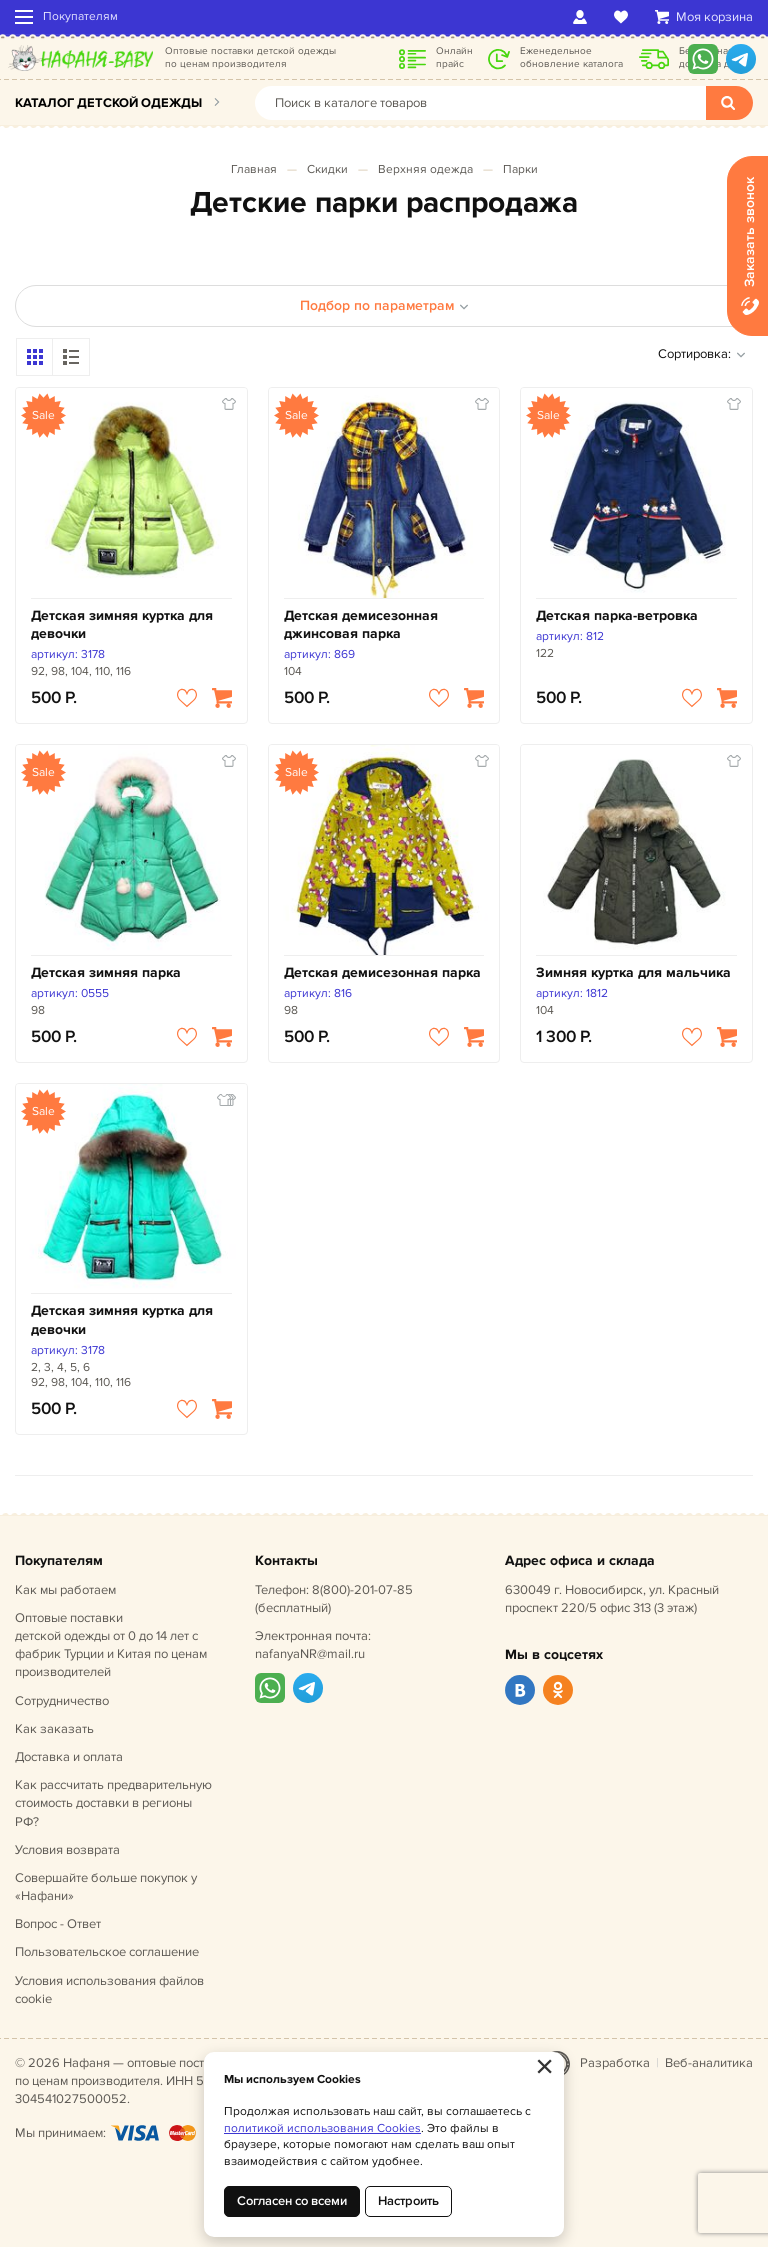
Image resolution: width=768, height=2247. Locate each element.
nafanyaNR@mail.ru (310, 1654)
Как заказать (54, 1729)
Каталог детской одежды (108, 103)
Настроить (408, 2201)
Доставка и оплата (69, 1757)
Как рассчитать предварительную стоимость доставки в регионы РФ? (113, 1803)
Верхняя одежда (425, 169)
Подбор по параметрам (384, 305)
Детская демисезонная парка (382, 972)
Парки (520, 169)
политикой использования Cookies (322, 2128)
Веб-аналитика (709, 2063)
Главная (254, 169)
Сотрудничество (62, 1701)
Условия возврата (67, 1850)
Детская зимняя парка (106, 972)
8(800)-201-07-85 (362, 1590)
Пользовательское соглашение (107, 1952)
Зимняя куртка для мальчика (633, 972)
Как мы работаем (65, 1590)
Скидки (327, 169)
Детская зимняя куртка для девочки (122, 624)
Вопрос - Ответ (58, 1924)
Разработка (615, 2063)
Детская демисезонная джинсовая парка (361, 624)
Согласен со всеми (292, 2201)
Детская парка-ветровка (617, 615)
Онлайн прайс (454, 57)
